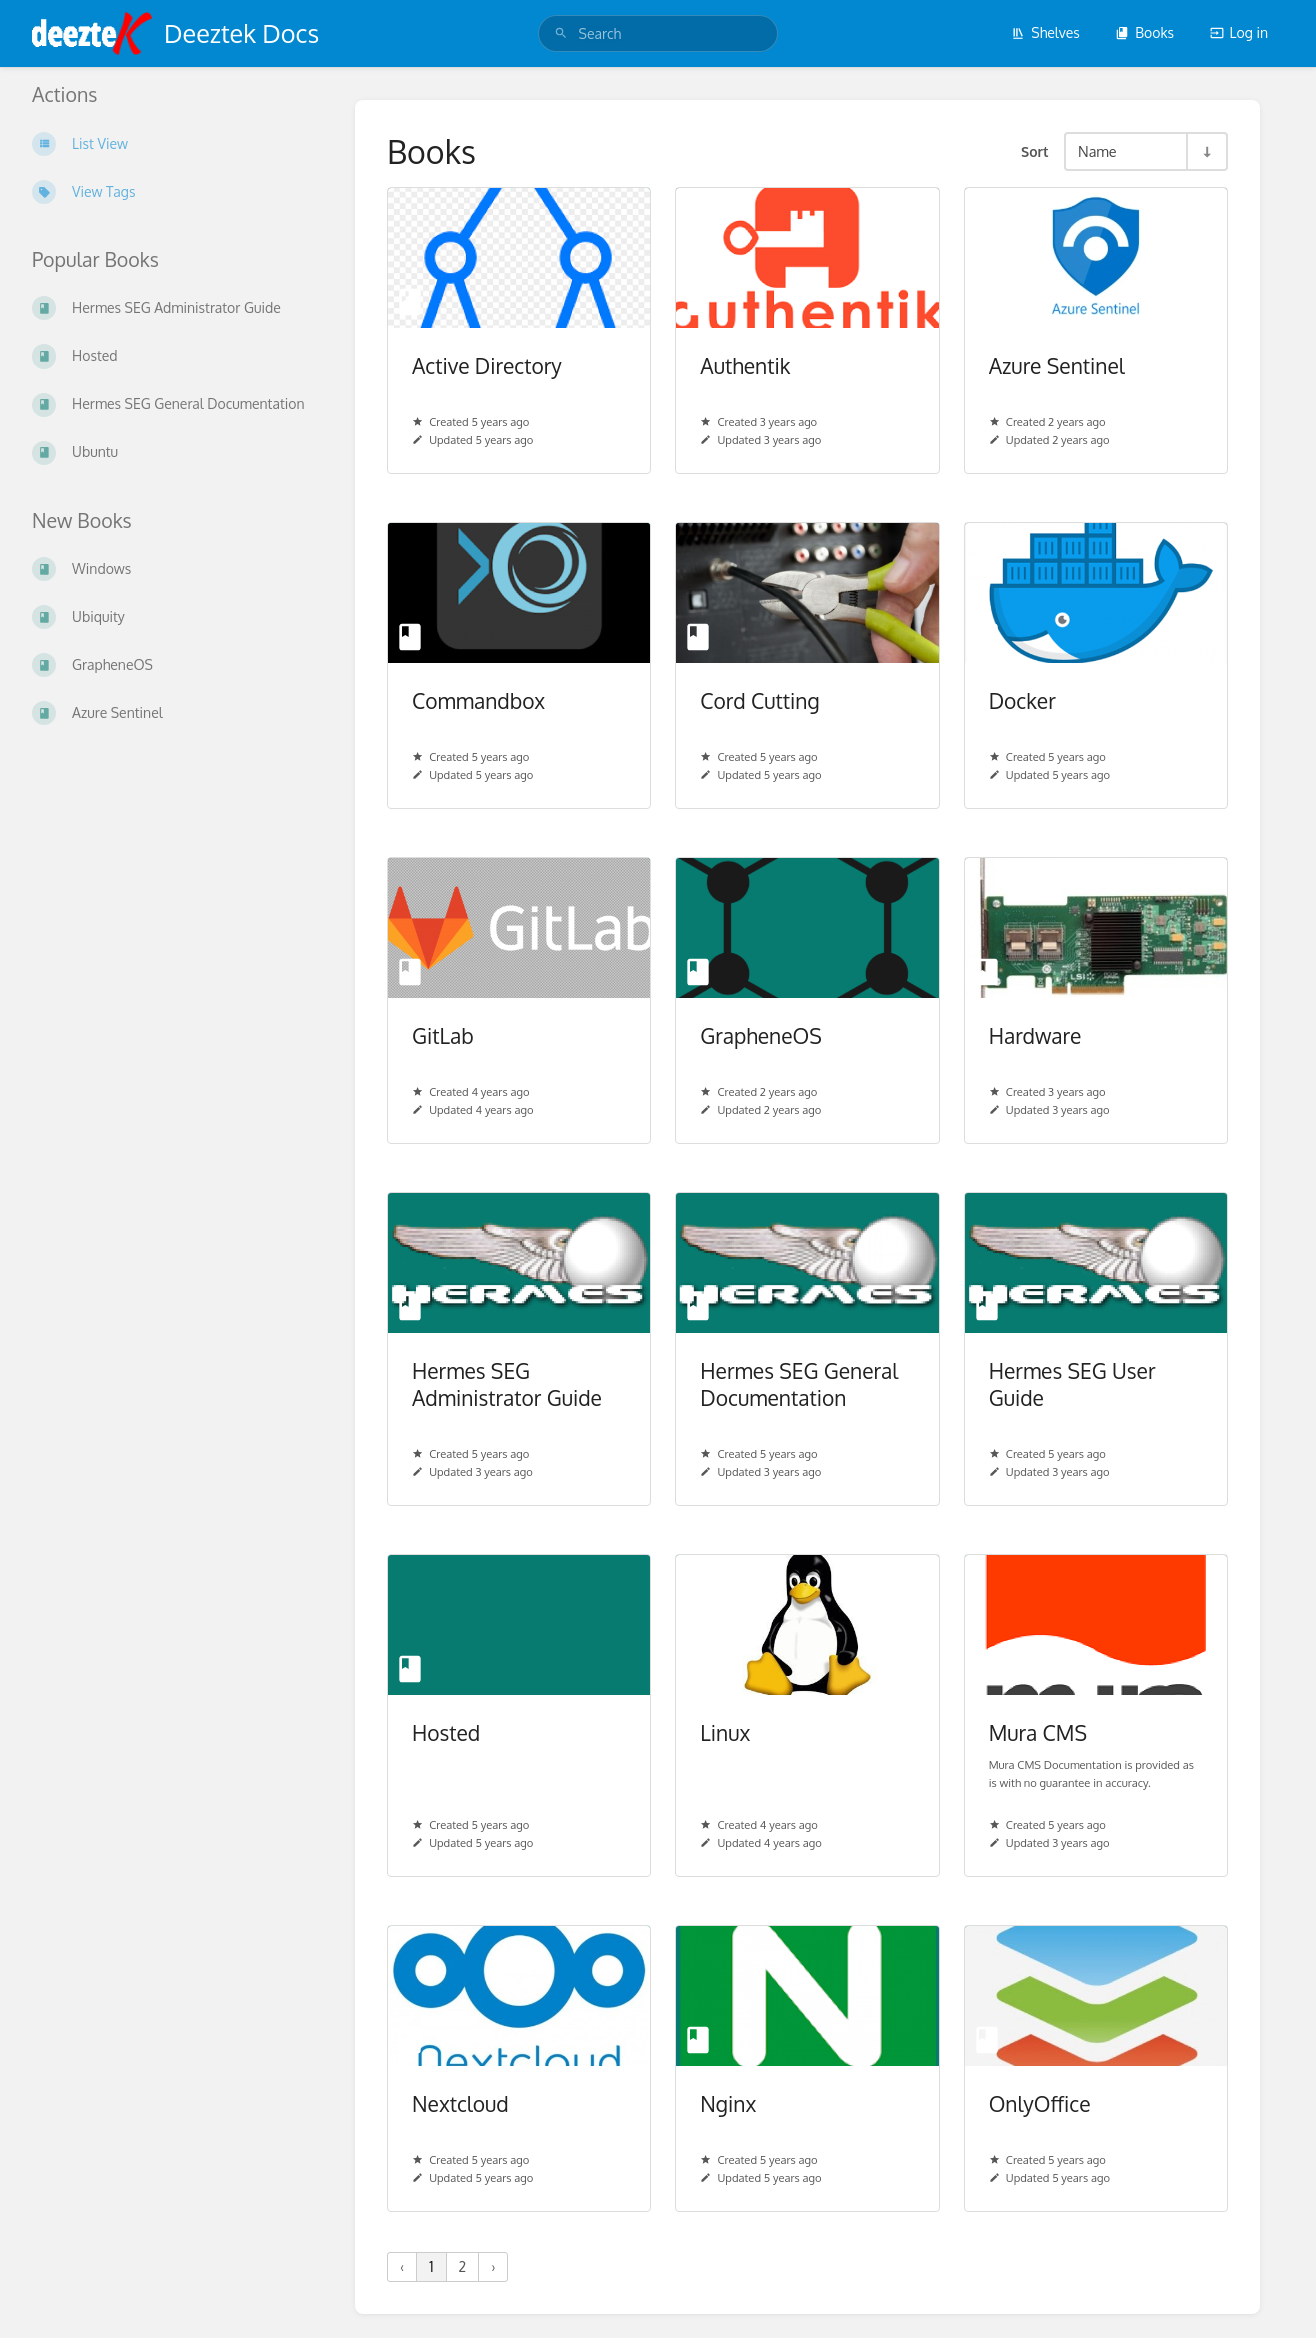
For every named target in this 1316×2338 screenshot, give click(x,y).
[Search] (561, 33)
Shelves (1045, 32)
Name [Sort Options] (1097, 151)
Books (1144, 32)
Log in (1239, 32)
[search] (658, 33)
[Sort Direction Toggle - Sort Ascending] (1206, 151)
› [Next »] (493, 2266)
